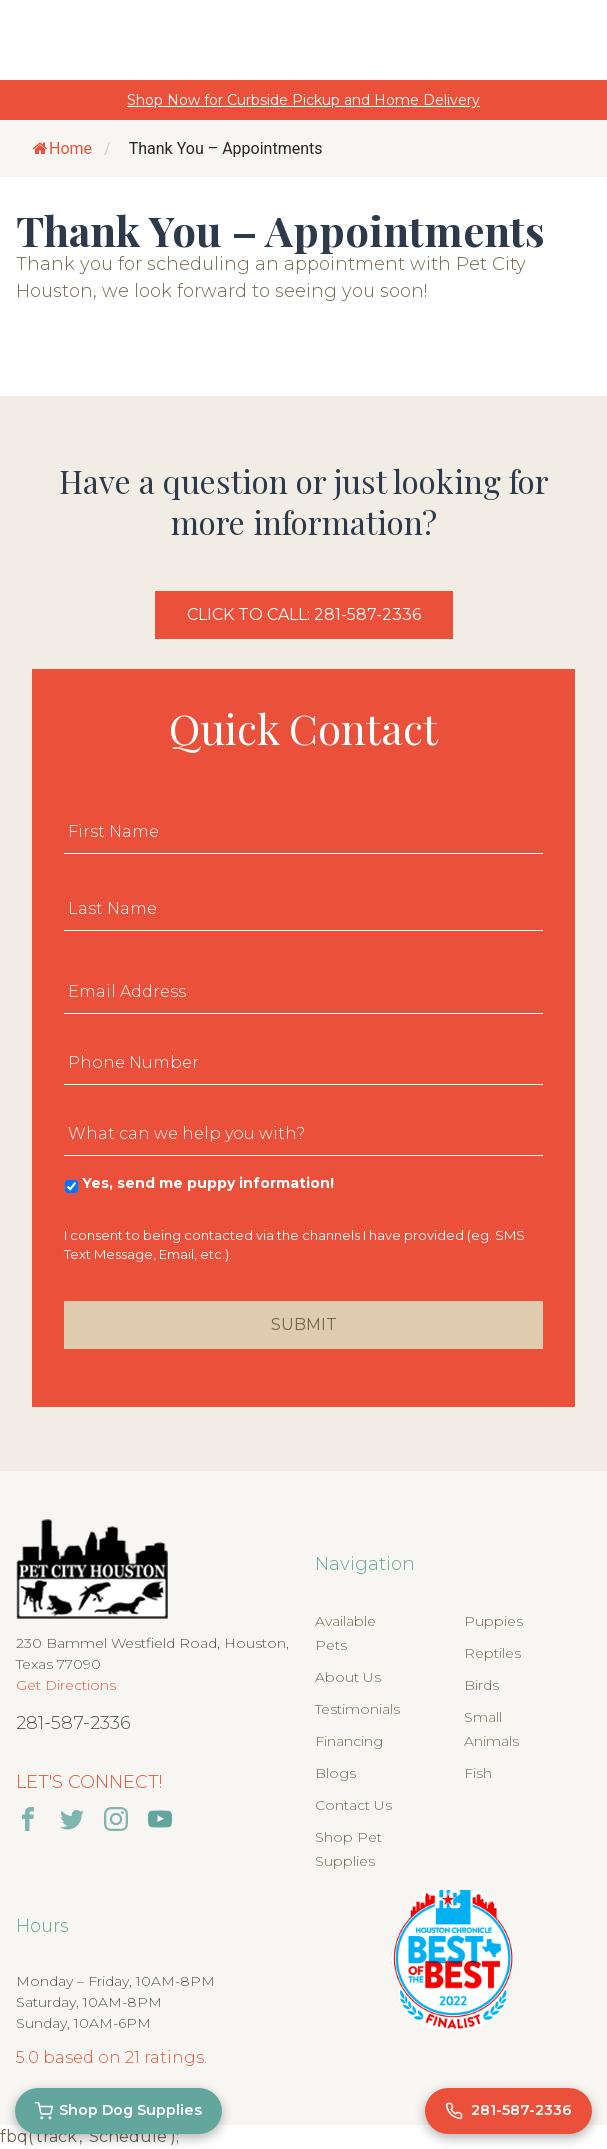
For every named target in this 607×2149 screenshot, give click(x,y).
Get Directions (66, 1685)
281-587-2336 (73, 1723)
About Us (348, 1677)
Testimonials (357, 1709)
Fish (478, 1773)
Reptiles (492, 1653)
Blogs (335, 1773)
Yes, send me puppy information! (208, 1183)
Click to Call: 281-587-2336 (304, 614)
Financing (349, 1741)
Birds (481, 1685)
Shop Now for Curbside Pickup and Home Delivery (303, 100)
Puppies (493, 1621)
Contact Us (353, 1805)
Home (62, 148)
